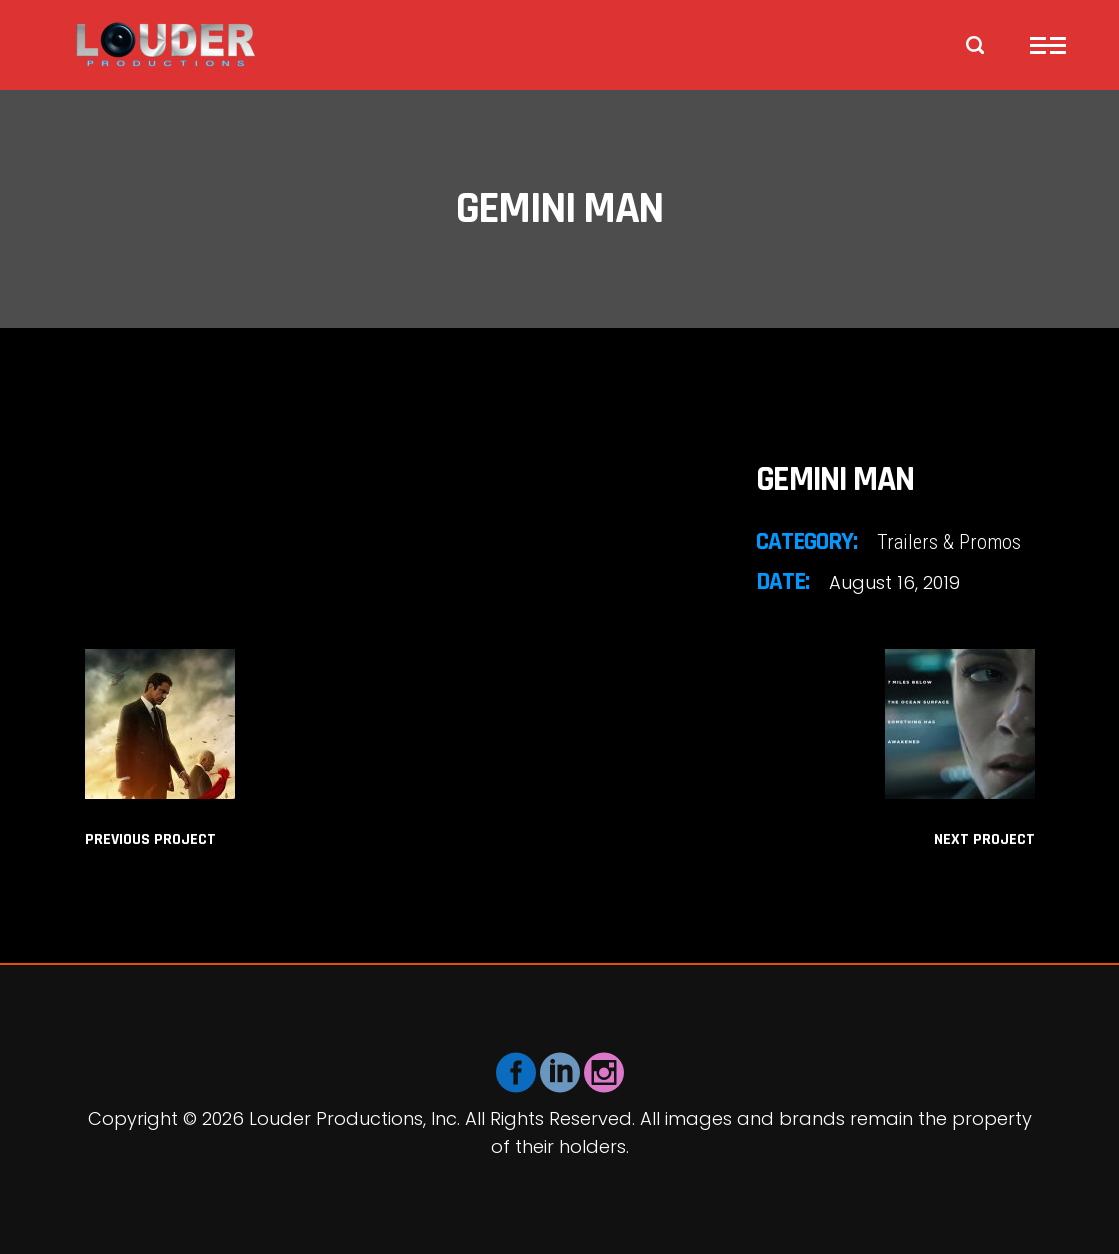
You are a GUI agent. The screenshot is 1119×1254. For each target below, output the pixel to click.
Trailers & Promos (949, 542)
